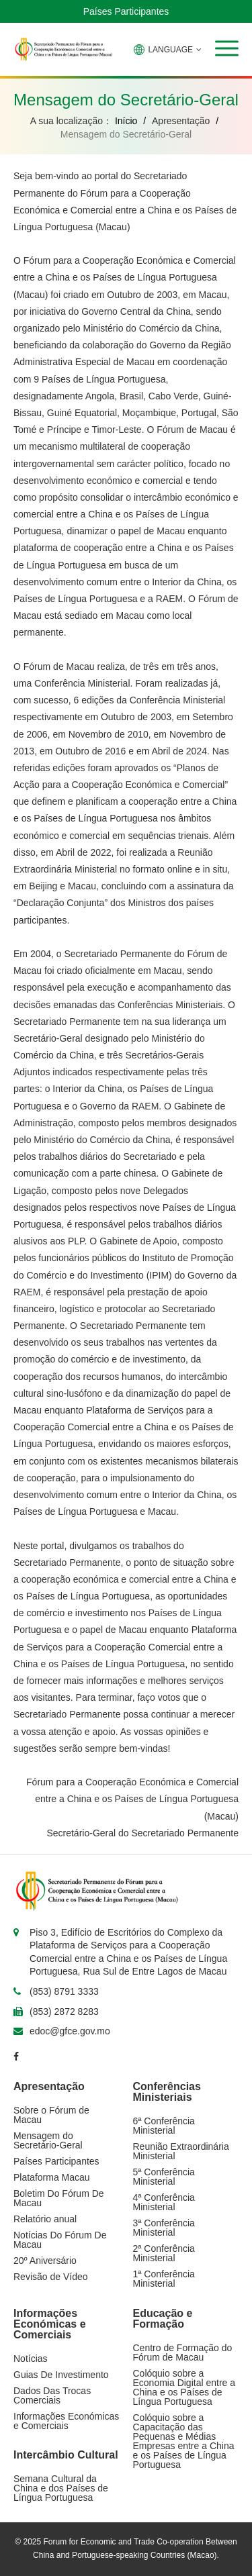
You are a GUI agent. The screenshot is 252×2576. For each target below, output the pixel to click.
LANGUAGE (168, 49)
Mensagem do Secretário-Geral (48, 2140)
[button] (227, 48)
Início (126, 120)
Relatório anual (45, 2219)
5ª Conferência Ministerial (164, 2177)
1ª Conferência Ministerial (164, 2279)
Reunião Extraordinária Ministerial (181, 2151)
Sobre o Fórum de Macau (51, 2115)
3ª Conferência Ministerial (164, 2228)
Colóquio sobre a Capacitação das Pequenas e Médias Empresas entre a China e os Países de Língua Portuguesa (184, 2441)
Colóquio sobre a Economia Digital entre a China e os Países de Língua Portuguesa (184, 2387)
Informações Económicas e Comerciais (66, 2421)
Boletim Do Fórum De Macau (58, 2198)
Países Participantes (126, 11)
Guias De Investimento (61, 2374)
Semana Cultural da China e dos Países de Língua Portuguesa (60, 2488)
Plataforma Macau (51, 2177)
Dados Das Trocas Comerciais (52, 2395)
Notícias (30, 2358)
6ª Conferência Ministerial (164, 2126)
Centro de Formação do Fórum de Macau (183, 2352)
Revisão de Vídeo (50, 2276)
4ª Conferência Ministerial (164, 2202)
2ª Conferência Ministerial (164, 2253)
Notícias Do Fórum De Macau (59, 2240)
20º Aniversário (45, 2260)
